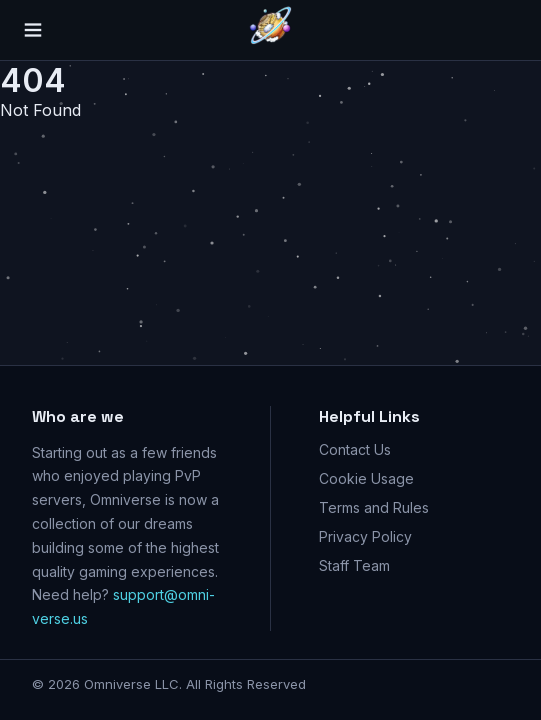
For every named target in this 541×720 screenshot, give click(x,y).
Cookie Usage (366, 478)
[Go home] (271, 30)
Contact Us (355, 449)
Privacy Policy (365, 536)
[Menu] (36, 30)
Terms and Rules (374, 507)
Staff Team (354, 565)
